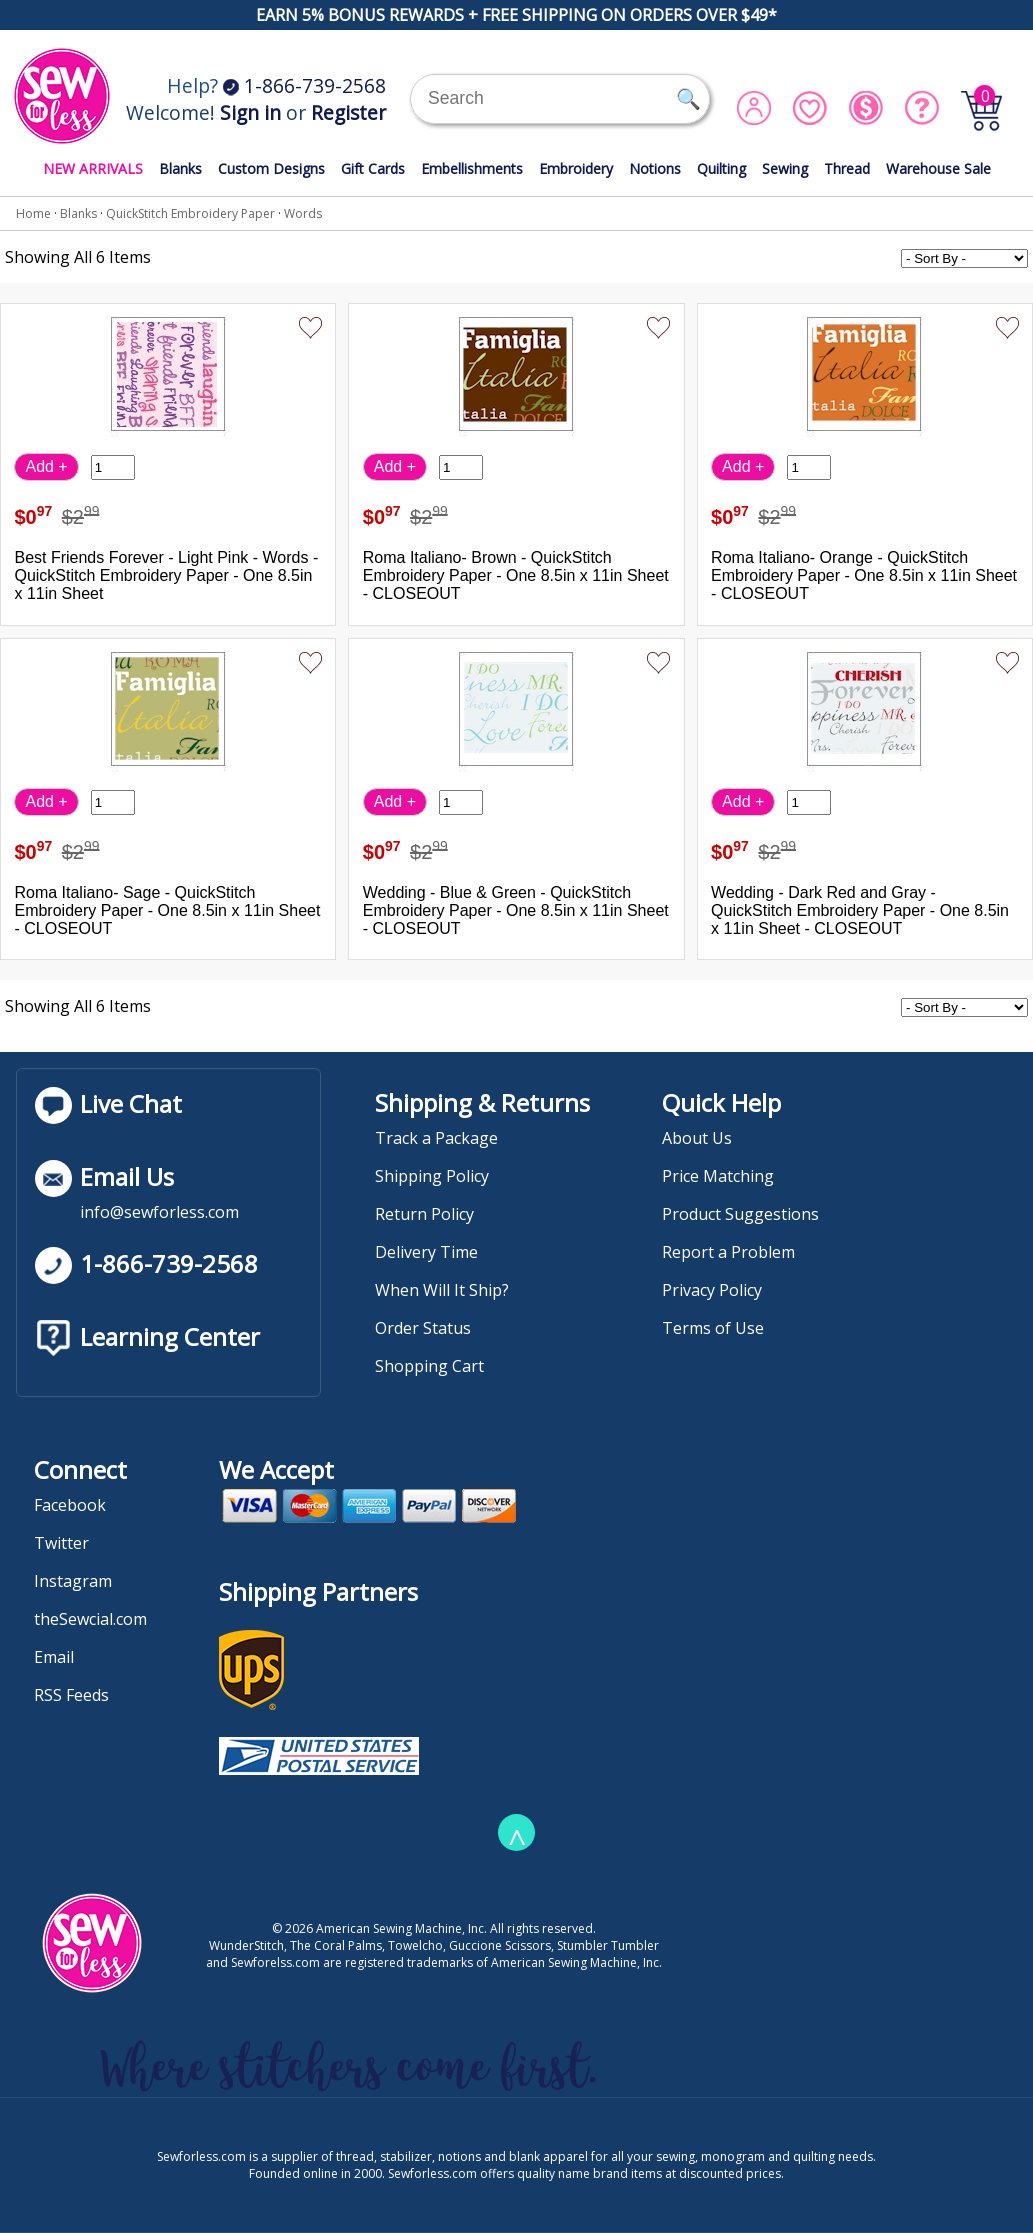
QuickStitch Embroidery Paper (190, 213)
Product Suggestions (740, 1214)
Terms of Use (713, 1328)
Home (33, 213)
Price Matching (718, 1176)
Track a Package (436, 1138)
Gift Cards (373, 168)
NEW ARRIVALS (93, 168)
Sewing (785, 168)
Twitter (61, 1543)
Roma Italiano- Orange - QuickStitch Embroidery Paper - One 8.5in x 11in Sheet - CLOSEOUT (864, 575)
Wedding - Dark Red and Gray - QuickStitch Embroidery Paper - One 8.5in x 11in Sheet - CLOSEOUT (860, 910)
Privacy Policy (712, 1290)
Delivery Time (426, 1252)
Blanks (180, 168)
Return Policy (424, 1214)
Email (54, 1657)
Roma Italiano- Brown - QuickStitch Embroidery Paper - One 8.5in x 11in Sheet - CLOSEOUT (516, 575)
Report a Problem (728, 1252)
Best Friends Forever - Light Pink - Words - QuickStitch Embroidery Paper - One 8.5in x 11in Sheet (166, 575)
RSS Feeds (71, 1695)
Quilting (721, 168)
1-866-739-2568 (304, 85)
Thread (847, 168)
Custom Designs (271, 168)
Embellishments (472, 168)
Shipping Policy (432, 1176)
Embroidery (576, 168)
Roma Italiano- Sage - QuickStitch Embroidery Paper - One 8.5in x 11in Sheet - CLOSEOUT (167, 910)
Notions (655, 168)
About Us (697, 1138)
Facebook (70, 1505)
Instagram (73, 1581)
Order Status (423, 1328)
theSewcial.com (90, 1619)
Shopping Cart (429, 1366)
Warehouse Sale (938, 168)
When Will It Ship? (442, 1290)
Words (303, 213)
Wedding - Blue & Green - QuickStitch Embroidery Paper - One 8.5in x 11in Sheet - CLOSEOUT (516, 910)
